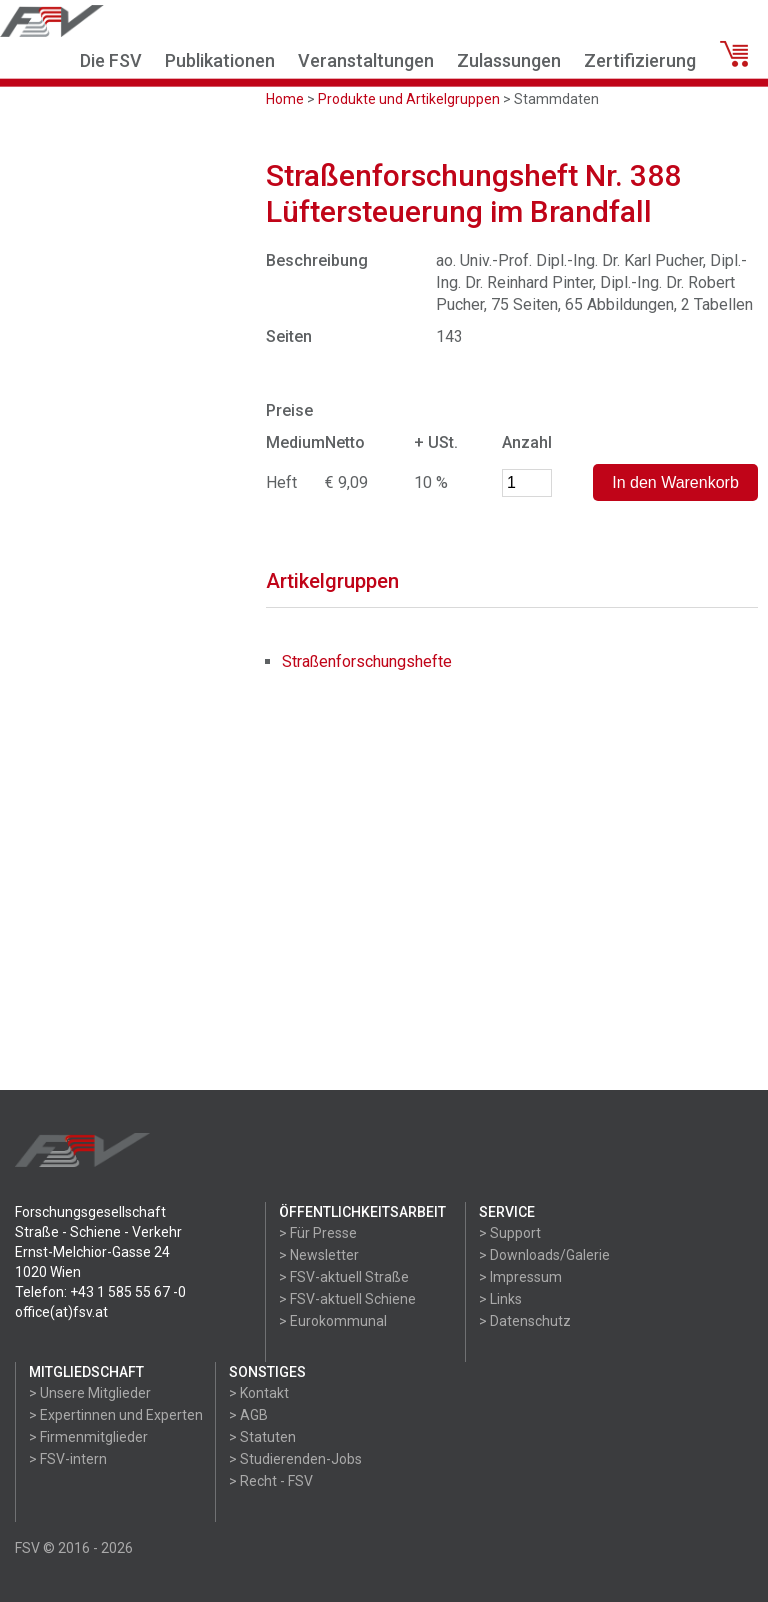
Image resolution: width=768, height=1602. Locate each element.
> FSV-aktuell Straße (344, 1277)
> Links (500, 1299)
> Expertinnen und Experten (116, 1415)
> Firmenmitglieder (88, 1437)
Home (285, 99)
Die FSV (111, 60)
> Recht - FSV (271, 1481)
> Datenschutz (525, 1321)
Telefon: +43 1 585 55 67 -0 (100, 1292)
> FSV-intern (68, 1459)
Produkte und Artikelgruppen (409, 99)
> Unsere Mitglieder (90, 1393)
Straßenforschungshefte (367, 661)
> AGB (248, 1415)
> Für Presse (318, 1233)
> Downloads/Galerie (544, 1255)
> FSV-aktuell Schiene (347, 1299)
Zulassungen (509, 60)
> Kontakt (259, 1393)
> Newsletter (319, 1255)
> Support (510, 1233)
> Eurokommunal (333, 1321)
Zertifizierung (640, 60)
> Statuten (262, 1437)
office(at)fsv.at (61, 1312)
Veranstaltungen (366, 60)
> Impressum (520, 1277)
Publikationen (220, 60)
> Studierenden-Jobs (295, 1459)
